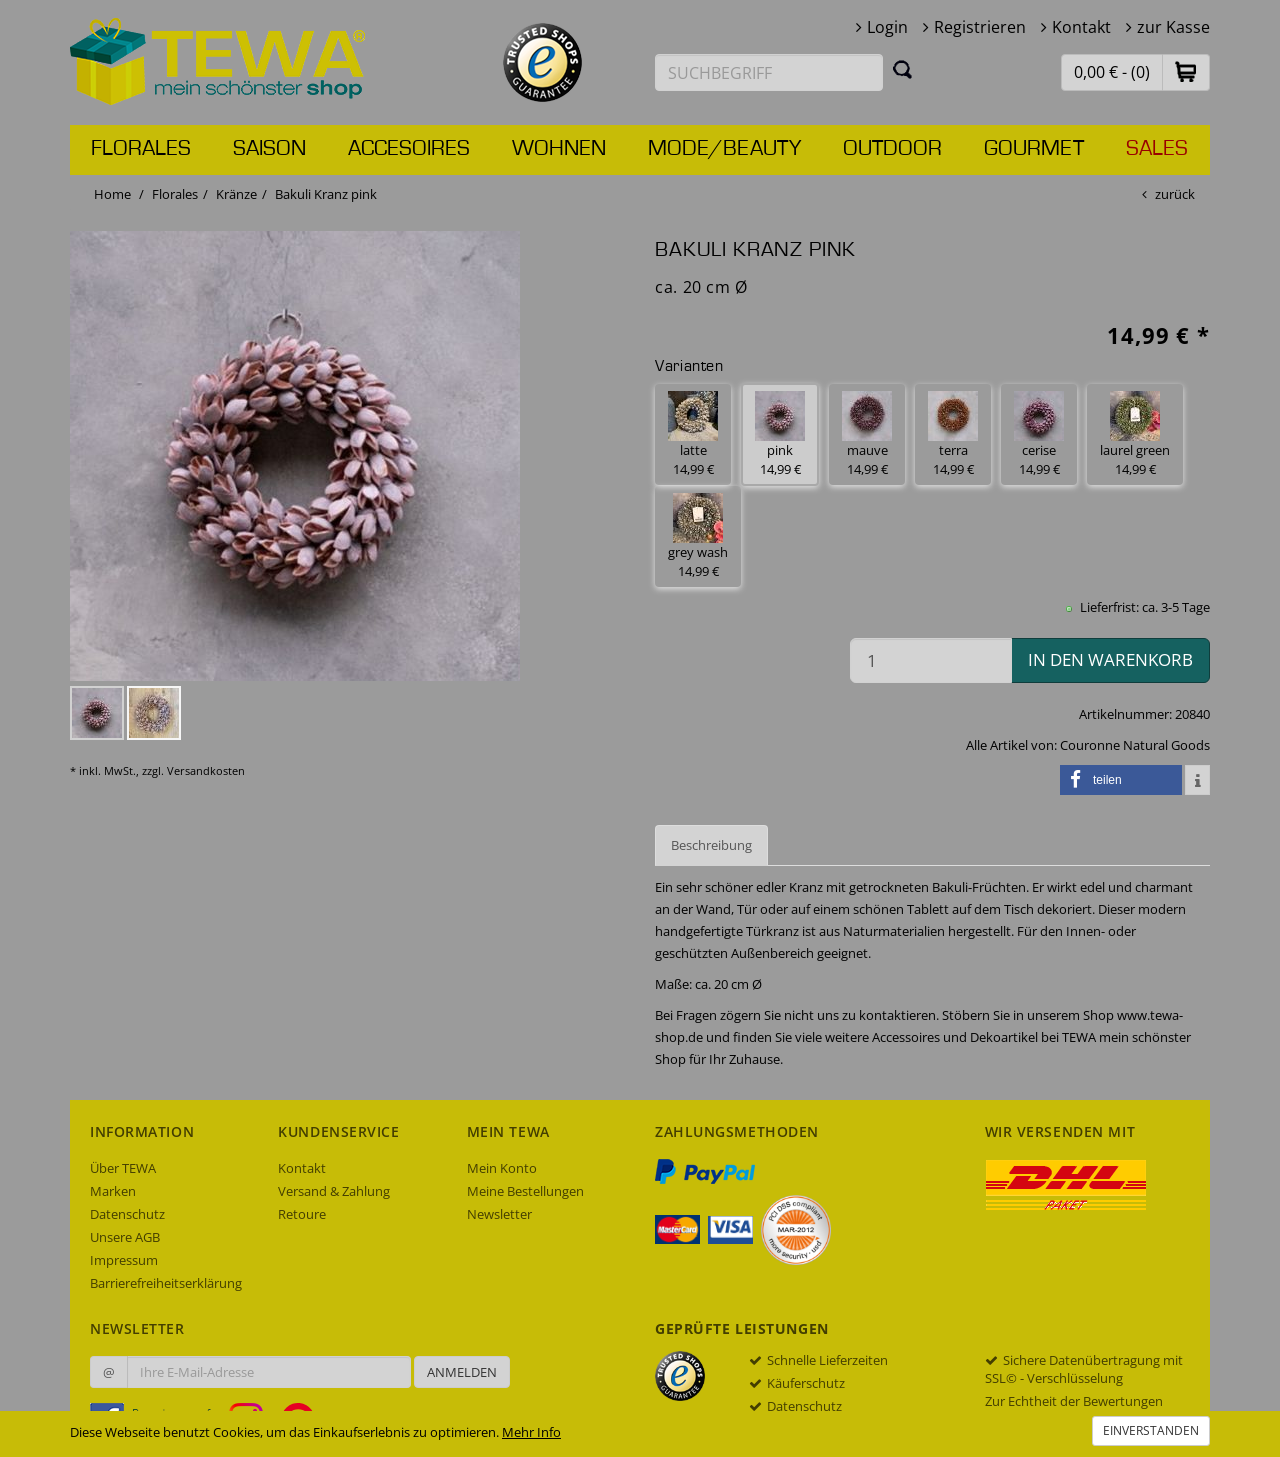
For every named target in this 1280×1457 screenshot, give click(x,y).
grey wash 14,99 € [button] (698, 536)
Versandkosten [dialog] (206, 770)
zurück (1175, 194)
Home (112, 194)
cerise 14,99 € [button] (1039, 434)
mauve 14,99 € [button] (867, 434)
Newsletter (499, 1214)
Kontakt (1081, 27)
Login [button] (887, 27)
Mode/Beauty (724, 149)
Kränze (236, 194)
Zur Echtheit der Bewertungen (1074, 1401)
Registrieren (980, 27)
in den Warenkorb (1110, 659)
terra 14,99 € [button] (953, 434)
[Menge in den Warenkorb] (931, 660)
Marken (113, 1191)
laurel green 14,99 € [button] (1135, 434)
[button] (1186, 71)
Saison (269, 149)
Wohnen (559, 149)
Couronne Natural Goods (1135, 745)
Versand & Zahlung (334, 1191)
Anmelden (462, 1372)
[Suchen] (903, 69)
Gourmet (1034, 149)
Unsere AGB (125, 1237)
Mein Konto (502, 1168)
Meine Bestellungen (525, 1191)
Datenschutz (127, 1214)
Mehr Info (531, 1432)
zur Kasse (1173, 27)
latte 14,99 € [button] (693, 434)
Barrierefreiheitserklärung (166, 1283)
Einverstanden (1151, 1430)
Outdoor (892, 149)
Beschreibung (711, 845)
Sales (1157, 149)
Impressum (124, 1260)
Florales (141, 149)
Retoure (302, 1214)
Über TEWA (123, 1168)
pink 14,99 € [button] (780, 434)
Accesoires (409, 149)
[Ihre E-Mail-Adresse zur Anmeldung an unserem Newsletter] (269, 1372)
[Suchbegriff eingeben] (769, 72)
